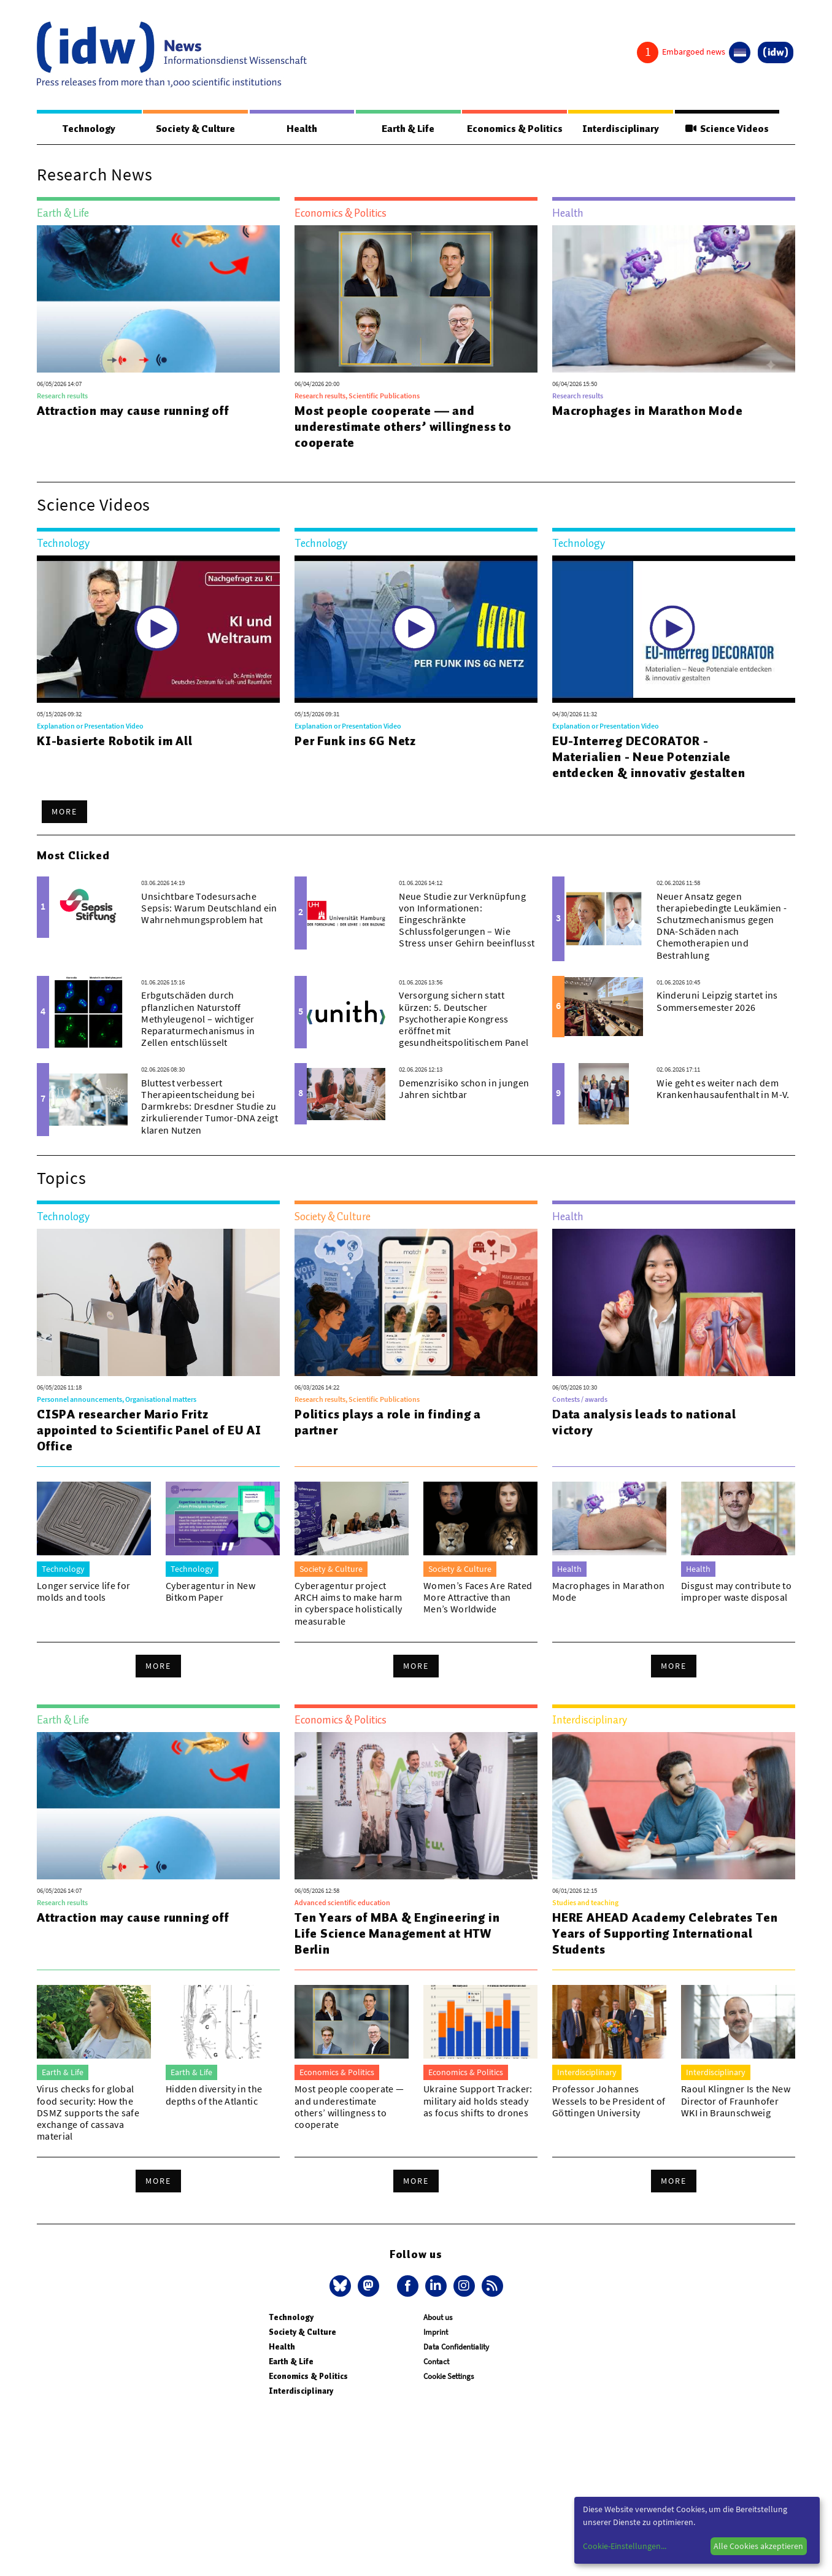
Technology (89, 129)
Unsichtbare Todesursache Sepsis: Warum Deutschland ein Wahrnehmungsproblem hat (209, 908)
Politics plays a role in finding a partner (388, 1423)
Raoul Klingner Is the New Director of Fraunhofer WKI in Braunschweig (735, 2101)
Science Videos (727, 129)
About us (437, 2318)
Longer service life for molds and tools (83, 1592)
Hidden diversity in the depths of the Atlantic (214, 2095)
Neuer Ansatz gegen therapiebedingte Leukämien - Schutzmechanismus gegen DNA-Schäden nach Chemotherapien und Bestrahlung (722, 926)
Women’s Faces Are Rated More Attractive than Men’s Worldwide (477, 1597)
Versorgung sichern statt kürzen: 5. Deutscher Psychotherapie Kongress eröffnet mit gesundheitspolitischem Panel (463, 1019)
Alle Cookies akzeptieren (758, 2545)
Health (301, 129)
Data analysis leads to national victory (644, 1423)
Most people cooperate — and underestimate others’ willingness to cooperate (403, 427)
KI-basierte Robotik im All (115, 741)
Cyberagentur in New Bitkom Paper (210, 1592)
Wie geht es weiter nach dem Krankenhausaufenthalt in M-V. (723, 1089)
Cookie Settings (448, 2377)
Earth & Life (407, 129)
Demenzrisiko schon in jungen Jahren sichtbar (464, 1089)
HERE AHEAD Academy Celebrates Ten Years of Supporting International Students (664, 1934)
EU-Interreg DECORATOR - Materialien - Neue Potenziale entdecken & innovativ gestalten (648, 757)
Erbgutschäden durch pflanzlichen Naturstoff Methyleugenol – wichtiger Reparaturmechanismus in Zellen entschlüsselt (198, 1019)
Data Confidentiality (456, 2347)
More (64, 812)
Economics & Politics (514, 129)
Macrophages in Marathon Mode (647, 411)
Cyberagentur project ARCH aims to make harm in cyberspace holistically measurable (348, 1604)
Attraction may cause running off (133, 411)
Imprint (435, 2332)
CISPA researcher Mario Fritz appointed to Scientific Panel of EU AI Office (149, 1431)
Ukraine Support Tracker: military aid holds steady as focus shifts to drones (478, 2101)
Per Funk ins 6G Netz (355, 741)
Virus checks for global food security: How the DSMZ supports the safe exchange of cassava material (88, 2113)
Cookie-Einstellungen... (624, 2545)
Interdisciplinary (621, 129)
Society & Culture (195, 129)
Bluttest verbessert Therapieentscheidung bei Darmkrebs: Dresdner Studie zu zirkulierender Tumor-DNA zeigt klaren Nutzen (209, 1107)
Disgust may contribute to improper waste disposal (736, 1592)
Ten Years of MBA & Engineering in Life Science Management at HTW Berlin (397, 1934)
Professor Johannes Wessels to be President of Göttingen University (608, 2101)
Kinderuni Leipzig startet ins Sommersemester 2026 (717, 1001)
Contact (436, 2362)
